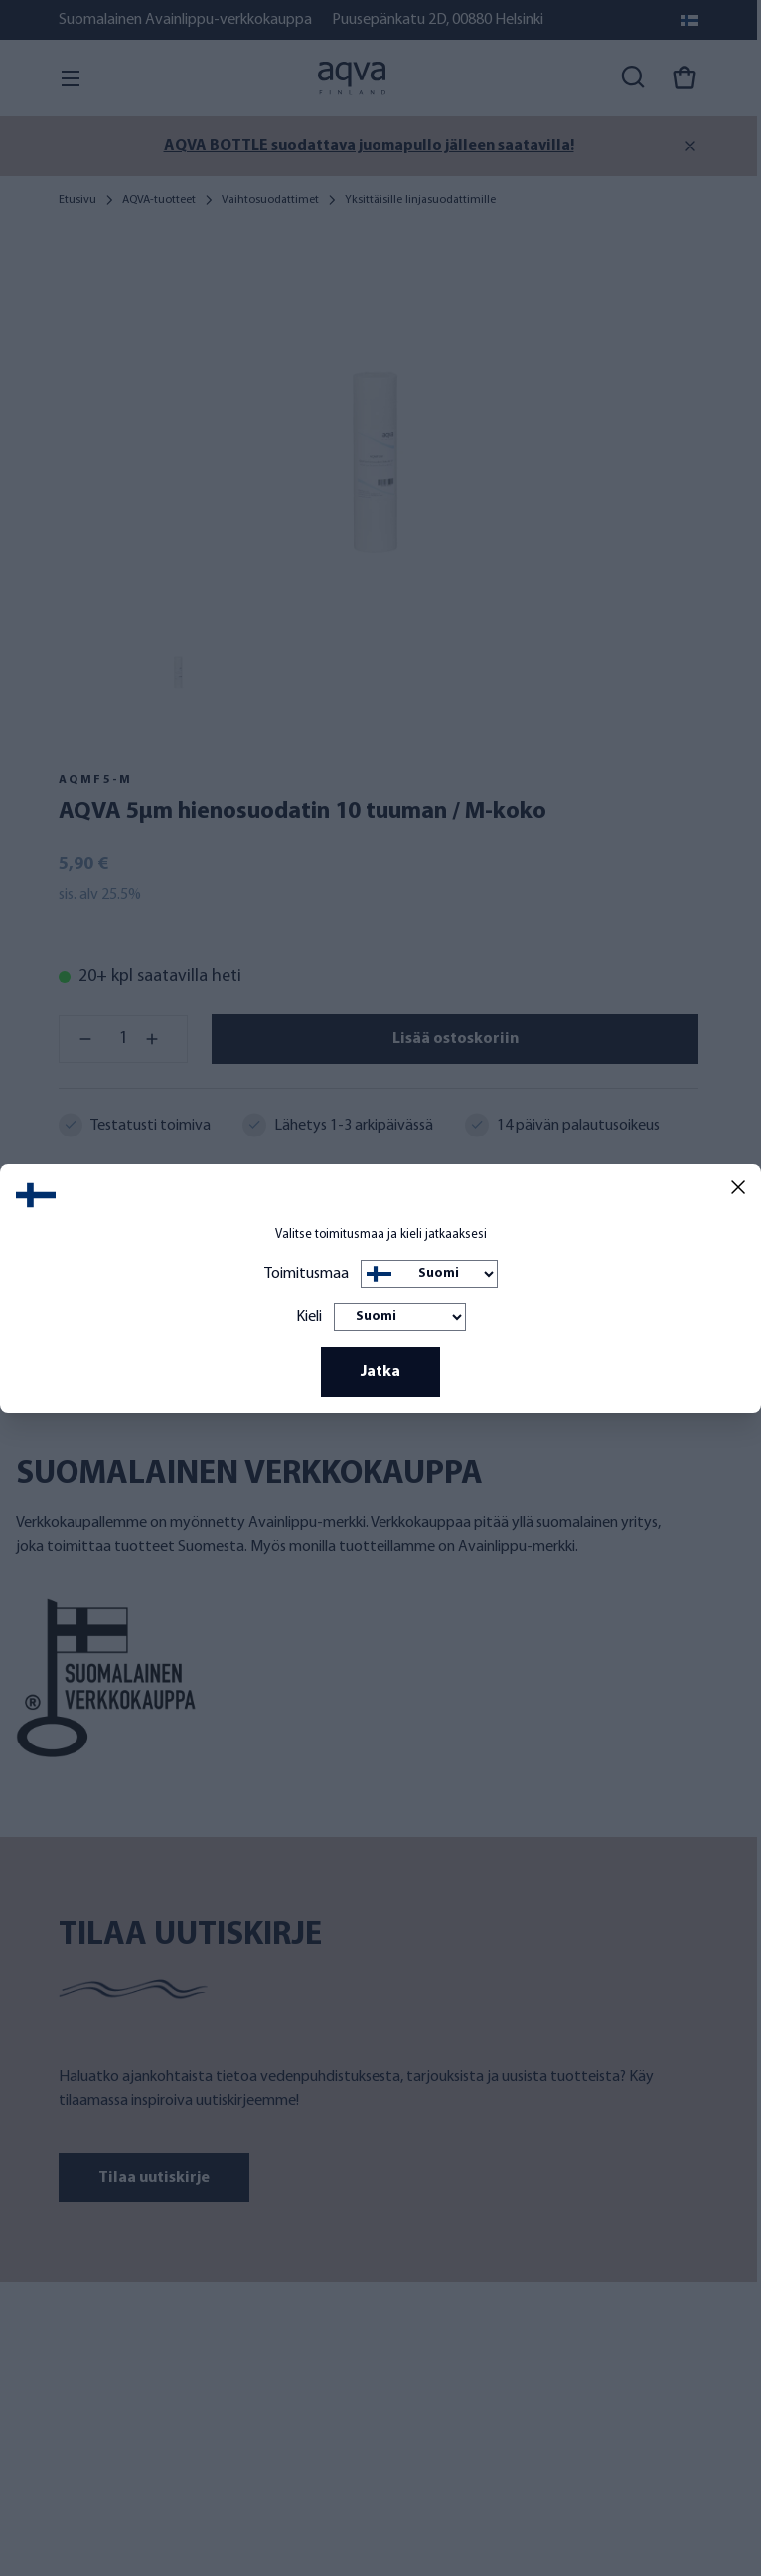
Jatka (380, 1372)
